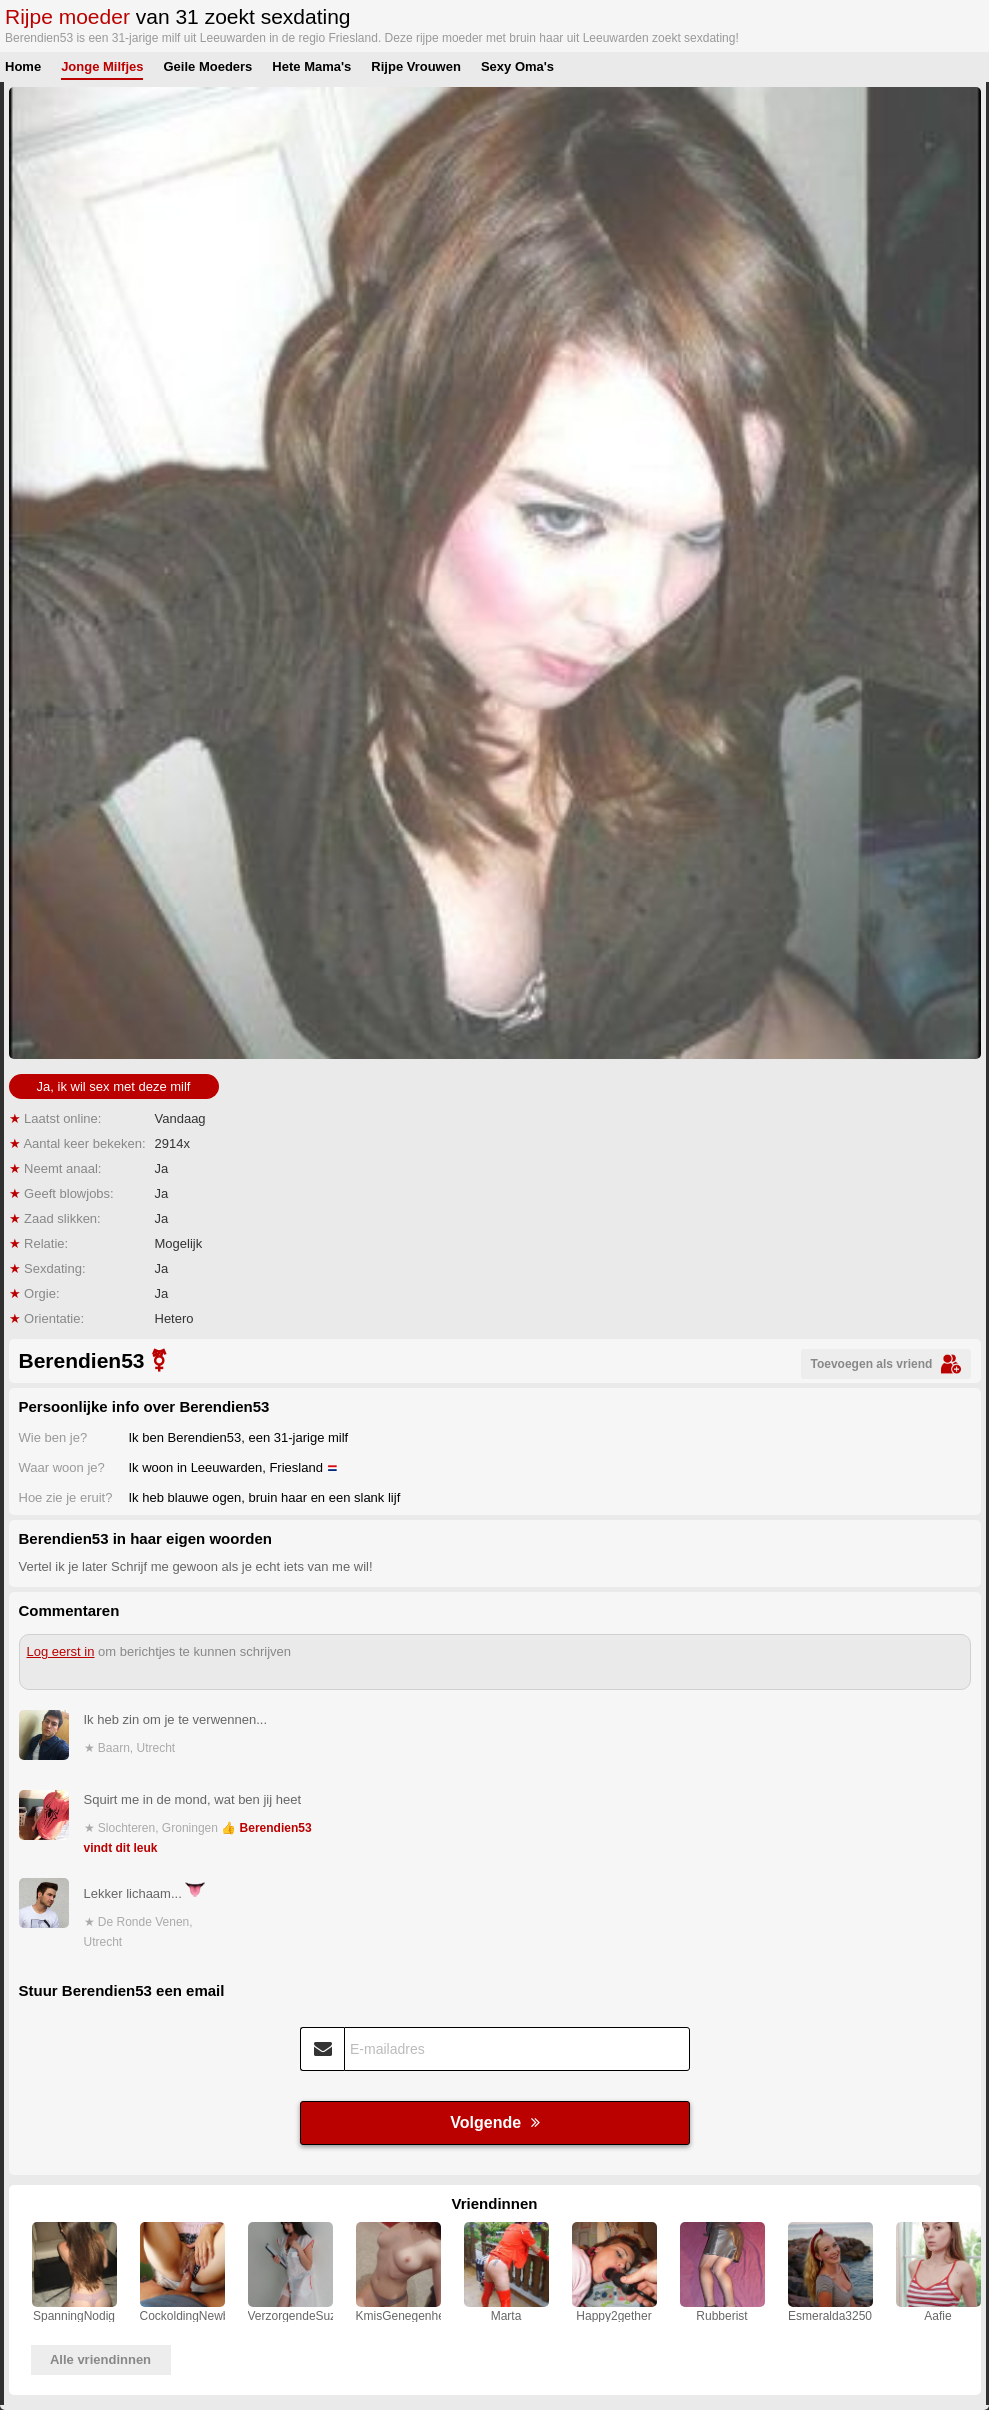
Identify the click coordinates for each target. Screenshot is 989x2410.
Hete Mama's (311, 66)
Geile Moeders (207, 66)
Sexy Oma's (517, 66)
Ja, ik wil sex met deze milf (114, 1086)
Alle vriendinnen (100, 2359)
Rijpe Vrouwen (416, 66)
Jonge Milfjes (102, 66)
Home (23, 66)
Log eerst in (61, 1651)
